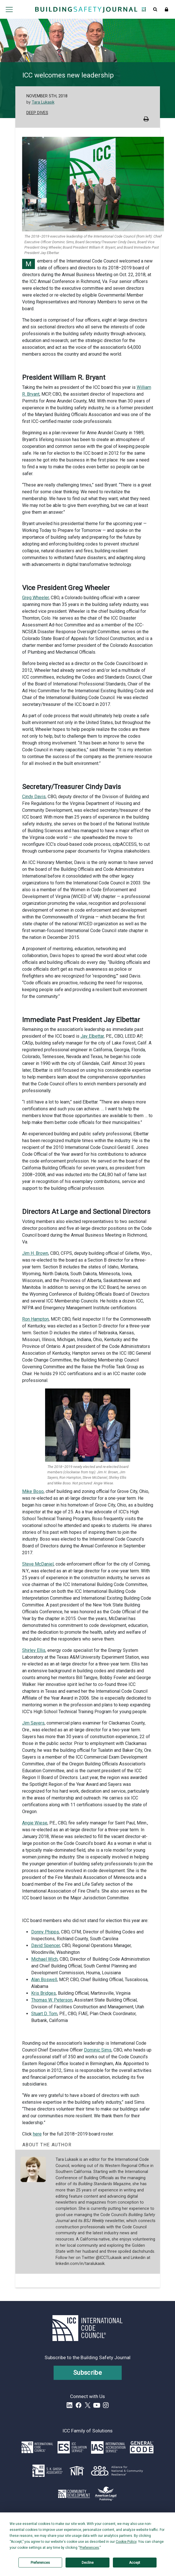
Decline (88, 2563)
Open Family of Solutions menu (143, 9)
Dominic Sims (97, 2050)
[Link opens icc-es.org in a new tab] (72, 2447)
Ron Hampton (35, 1319)
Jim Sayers (33, 1723)
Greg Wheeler (35, 597)
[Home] (86, 9)
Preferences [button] (89, 2548)
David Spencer (45, 1945)
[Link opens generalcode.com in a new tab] (141, 2447)
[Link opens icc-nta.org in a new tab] (77, 2471)
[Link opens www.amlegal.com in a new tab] (105, 2494)
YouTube (96, 2405)
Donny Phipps (45, 1932)
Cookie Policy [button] (126, 2542)
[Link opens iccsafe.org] (37, 2447)
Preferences (40, 2563)
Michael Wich (44, 1959)
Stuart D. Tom (44, 2013)
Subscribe (87, 2372)
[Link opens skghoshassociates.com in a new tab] (47, 2471)
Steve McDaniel (38, 1564)
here (37, 2134)
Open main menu (9, 9)
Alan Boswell (44, 1979)
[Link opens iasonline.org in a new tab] (108, 2447)
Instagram (105, 2405)
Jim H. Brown (35, 1253)
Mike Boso (33, 1491)
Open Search (155, 9)
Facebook (78, 2405)
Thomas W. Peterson (51, 2000)
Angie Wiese (34, 1823)
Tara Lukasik (43, 102)
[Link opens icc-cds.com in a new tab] (74, 2494)
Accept (134, 2563)
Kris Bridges (43, 1993)
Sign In (166, 9)
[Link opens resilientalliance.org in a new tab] (117, 2471)
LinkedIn (69, 2405)
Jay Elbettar (92, 1036)
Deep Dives (37, 112)
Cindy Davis (34, 796)
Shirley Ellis (33, 1650)
